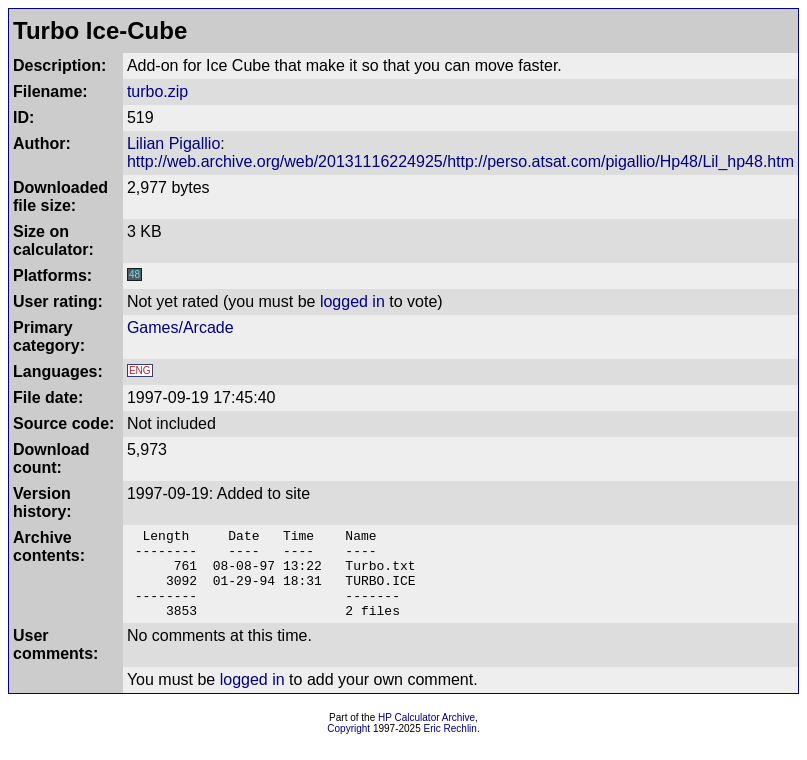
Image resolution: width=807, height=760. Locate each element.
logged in (352, 301)
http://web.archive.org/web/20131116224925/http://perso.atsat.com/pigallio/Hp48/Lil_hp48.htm (460, 161)
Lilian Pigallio (173, 143)
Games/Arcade (180, 327)
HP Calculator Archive (426, 735)
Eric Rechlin (450, 746)
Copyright (348, 746)
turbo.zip (157, 91)
